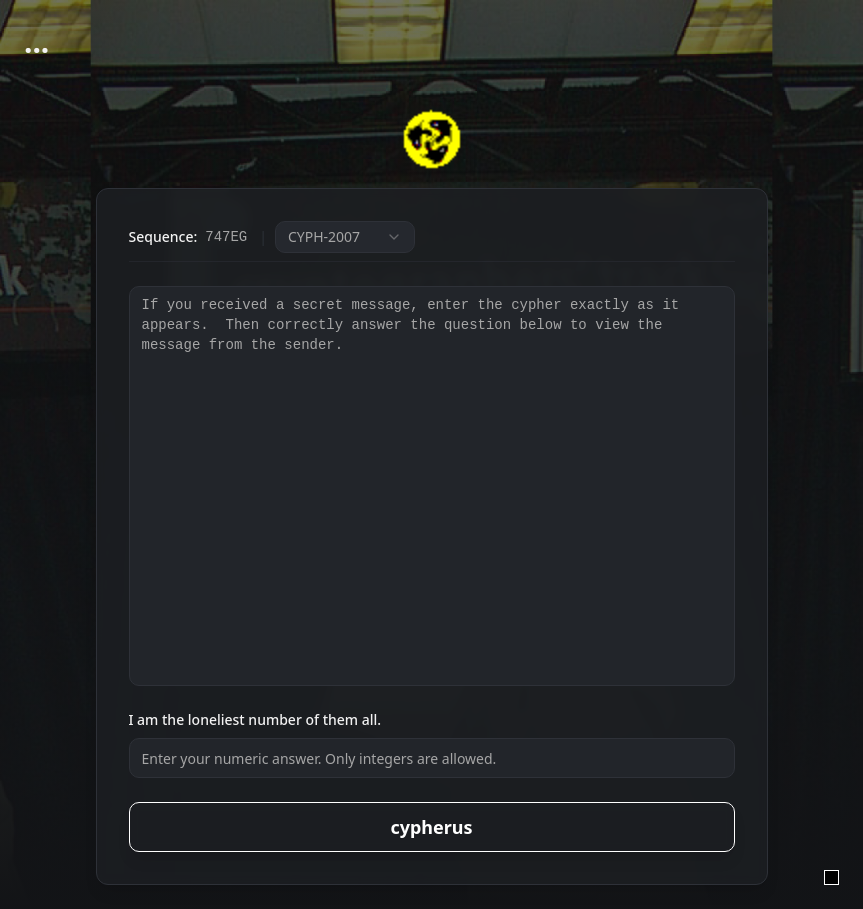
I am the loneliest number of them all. (255, 719)
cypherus (431, 827)
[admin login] (831, 877)
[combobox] (345, 237)
